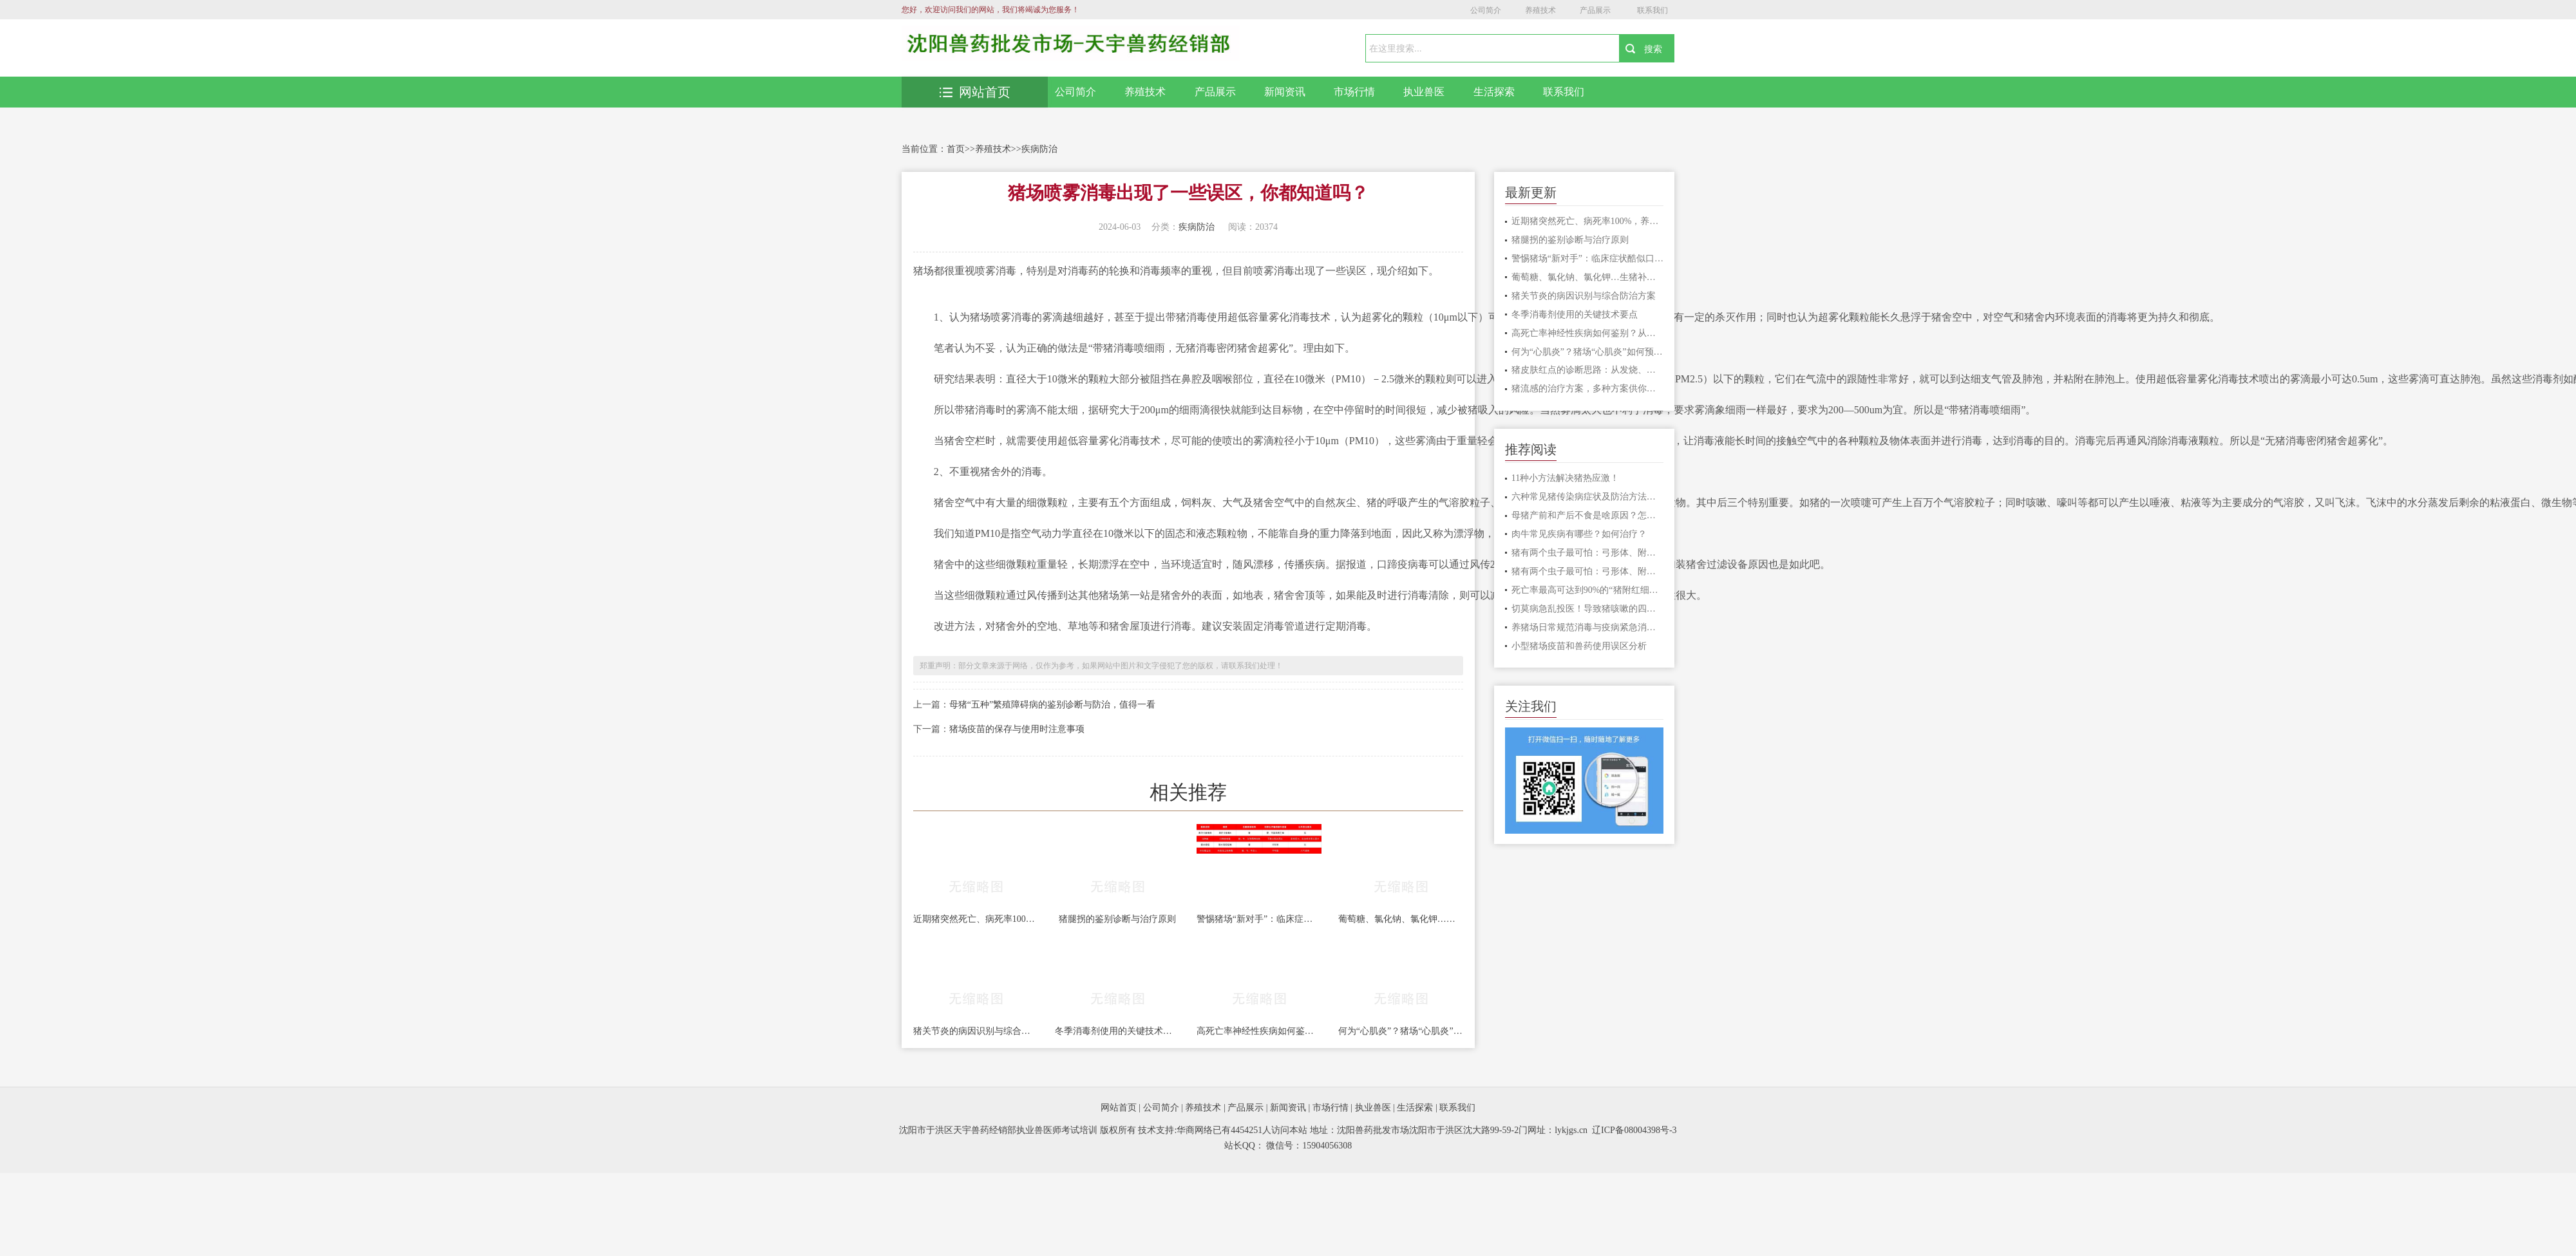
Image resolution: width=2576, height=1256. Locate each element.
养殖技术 (1540, 10)
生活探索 (1494, 91)
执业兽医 (1423, 91)
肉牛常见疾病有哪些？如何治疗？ (1579, 534)
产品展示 (1595, 10)
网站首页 (975, 92)
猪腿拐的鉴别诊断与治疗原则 (1117, 919)
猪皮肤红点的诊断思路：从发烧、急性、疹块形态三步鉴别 (1587, 370)
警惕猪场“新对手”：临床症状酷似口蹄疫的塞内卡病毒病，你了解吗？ (1259, 919)
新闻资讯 (1284, 91)
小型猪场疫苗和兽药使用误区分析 (1579, 646)
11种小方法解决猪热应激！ (1565, 478)
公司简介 (1485, 10)
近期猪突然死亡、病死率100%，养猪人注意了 (975, 919)
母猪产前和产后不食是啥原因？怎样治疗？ (1587, 515)
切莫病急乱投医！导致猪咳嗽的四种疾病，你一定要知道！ (1587, 609)
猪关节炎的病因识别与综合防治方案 (975, 1031)
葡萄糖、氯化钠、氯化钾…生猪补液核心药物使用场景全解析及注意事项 (1400, 919)
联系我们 (1652, 10)
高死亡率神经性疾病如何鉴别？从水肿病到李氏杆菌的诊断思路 (1259, 1031)
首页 (956, 149)
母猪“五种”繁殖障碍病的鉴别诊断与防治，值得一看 (1052, 704)
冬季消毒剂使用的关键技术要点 (1117, 1031)
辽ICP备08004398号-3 (1634, 1130)
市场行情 (1354, 91)
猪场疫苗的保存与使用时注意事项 (1016, 729)
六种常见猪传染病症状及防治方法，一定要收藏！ (1587, 496)
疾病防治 (1039, 149)
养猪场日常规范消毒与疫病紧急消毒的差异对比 (1587, 627)
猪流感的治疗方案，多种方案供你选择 (1587, 388)
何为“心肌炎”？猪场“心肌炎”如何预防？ (1400, 1031)
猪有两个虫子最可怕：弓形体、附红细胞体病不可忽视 (1587, 553)
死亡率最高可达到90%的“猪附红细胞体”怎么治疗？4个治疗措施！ (1587, 590)
